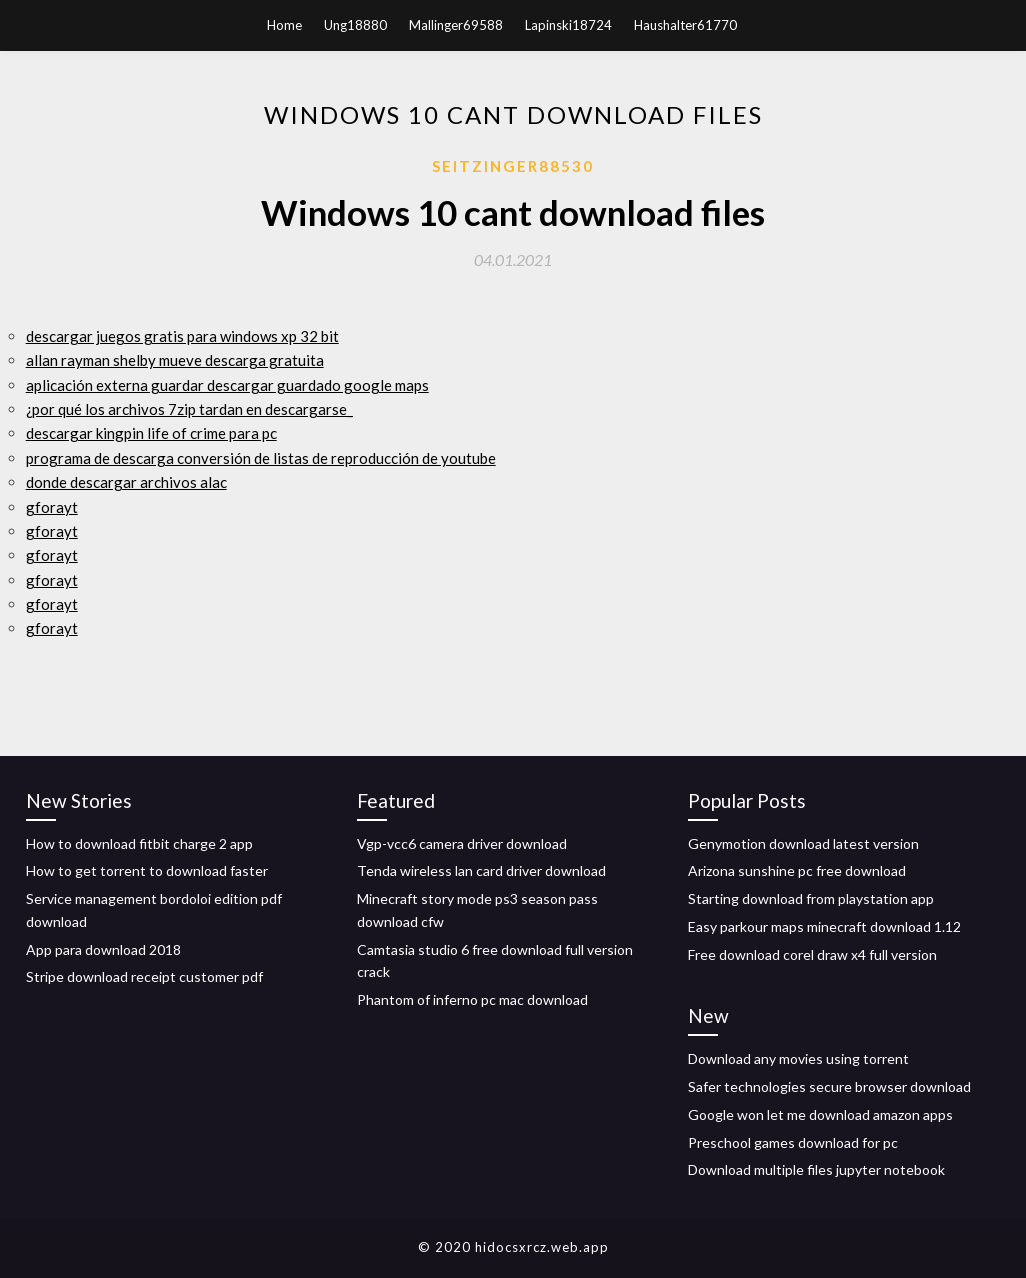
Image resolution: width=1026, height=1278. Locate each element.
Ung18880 (355, 25)
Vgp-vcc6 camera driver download (462, 843)
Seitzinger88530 (513, 166)
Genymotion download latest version (803, 843)
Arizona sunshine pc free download (797, 870)
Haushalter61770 (685, 25)
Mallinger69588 (456, 25)
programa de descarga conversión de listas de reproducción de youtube (261, 458)
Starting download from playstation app (811, 898)
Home (284, 25)
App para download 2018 (103, 949)
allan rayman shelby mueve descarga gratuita (175, 360)
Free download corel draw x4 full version (812, 954)
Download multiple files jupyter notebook (816, 1169)
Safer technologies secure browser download (829, 1086)
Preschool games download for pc (793, 1142)
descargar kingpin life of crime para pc (151, 433)
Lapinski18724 (568, 25)
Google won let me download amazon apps (820, 1114)
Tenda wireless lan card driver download (481, 870)
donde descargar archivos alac (126, 482)
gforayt (52, 507)
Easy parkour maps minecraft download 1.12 (824, 926)
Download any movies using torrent (798, 1058)
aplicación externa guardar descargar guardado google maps (227, 385)
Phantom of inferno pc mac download (472, 999)
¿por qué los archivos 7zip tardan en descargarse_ (189, 409)
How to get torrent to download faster (147, 870)
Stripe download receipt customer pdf (144, 976)
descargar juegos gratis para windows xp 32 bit (182, 336)
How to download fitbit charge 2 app (139, 843)
